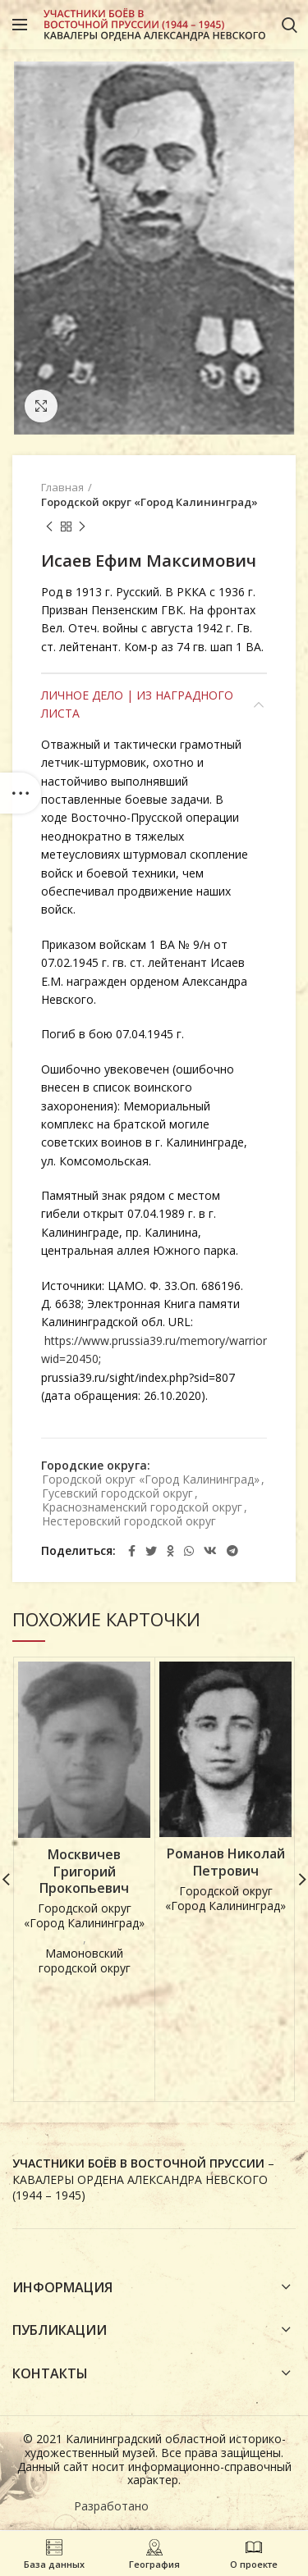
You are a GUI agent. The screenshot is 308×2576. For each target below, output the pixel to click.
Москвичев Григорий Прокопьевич (84, 1871)
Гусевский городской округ (117, 1494)
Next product (82, 527)
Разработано (113, 2507)
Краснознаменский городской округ (142, 1508)
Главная (62, 487)
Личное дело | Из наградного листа (137, 704)
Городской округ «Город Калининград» (149, 502)
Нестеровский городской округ (129, 1522)
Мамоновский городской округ (85, 1961)
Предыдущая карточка (49, 527)
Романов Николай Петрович (226, 1862)
